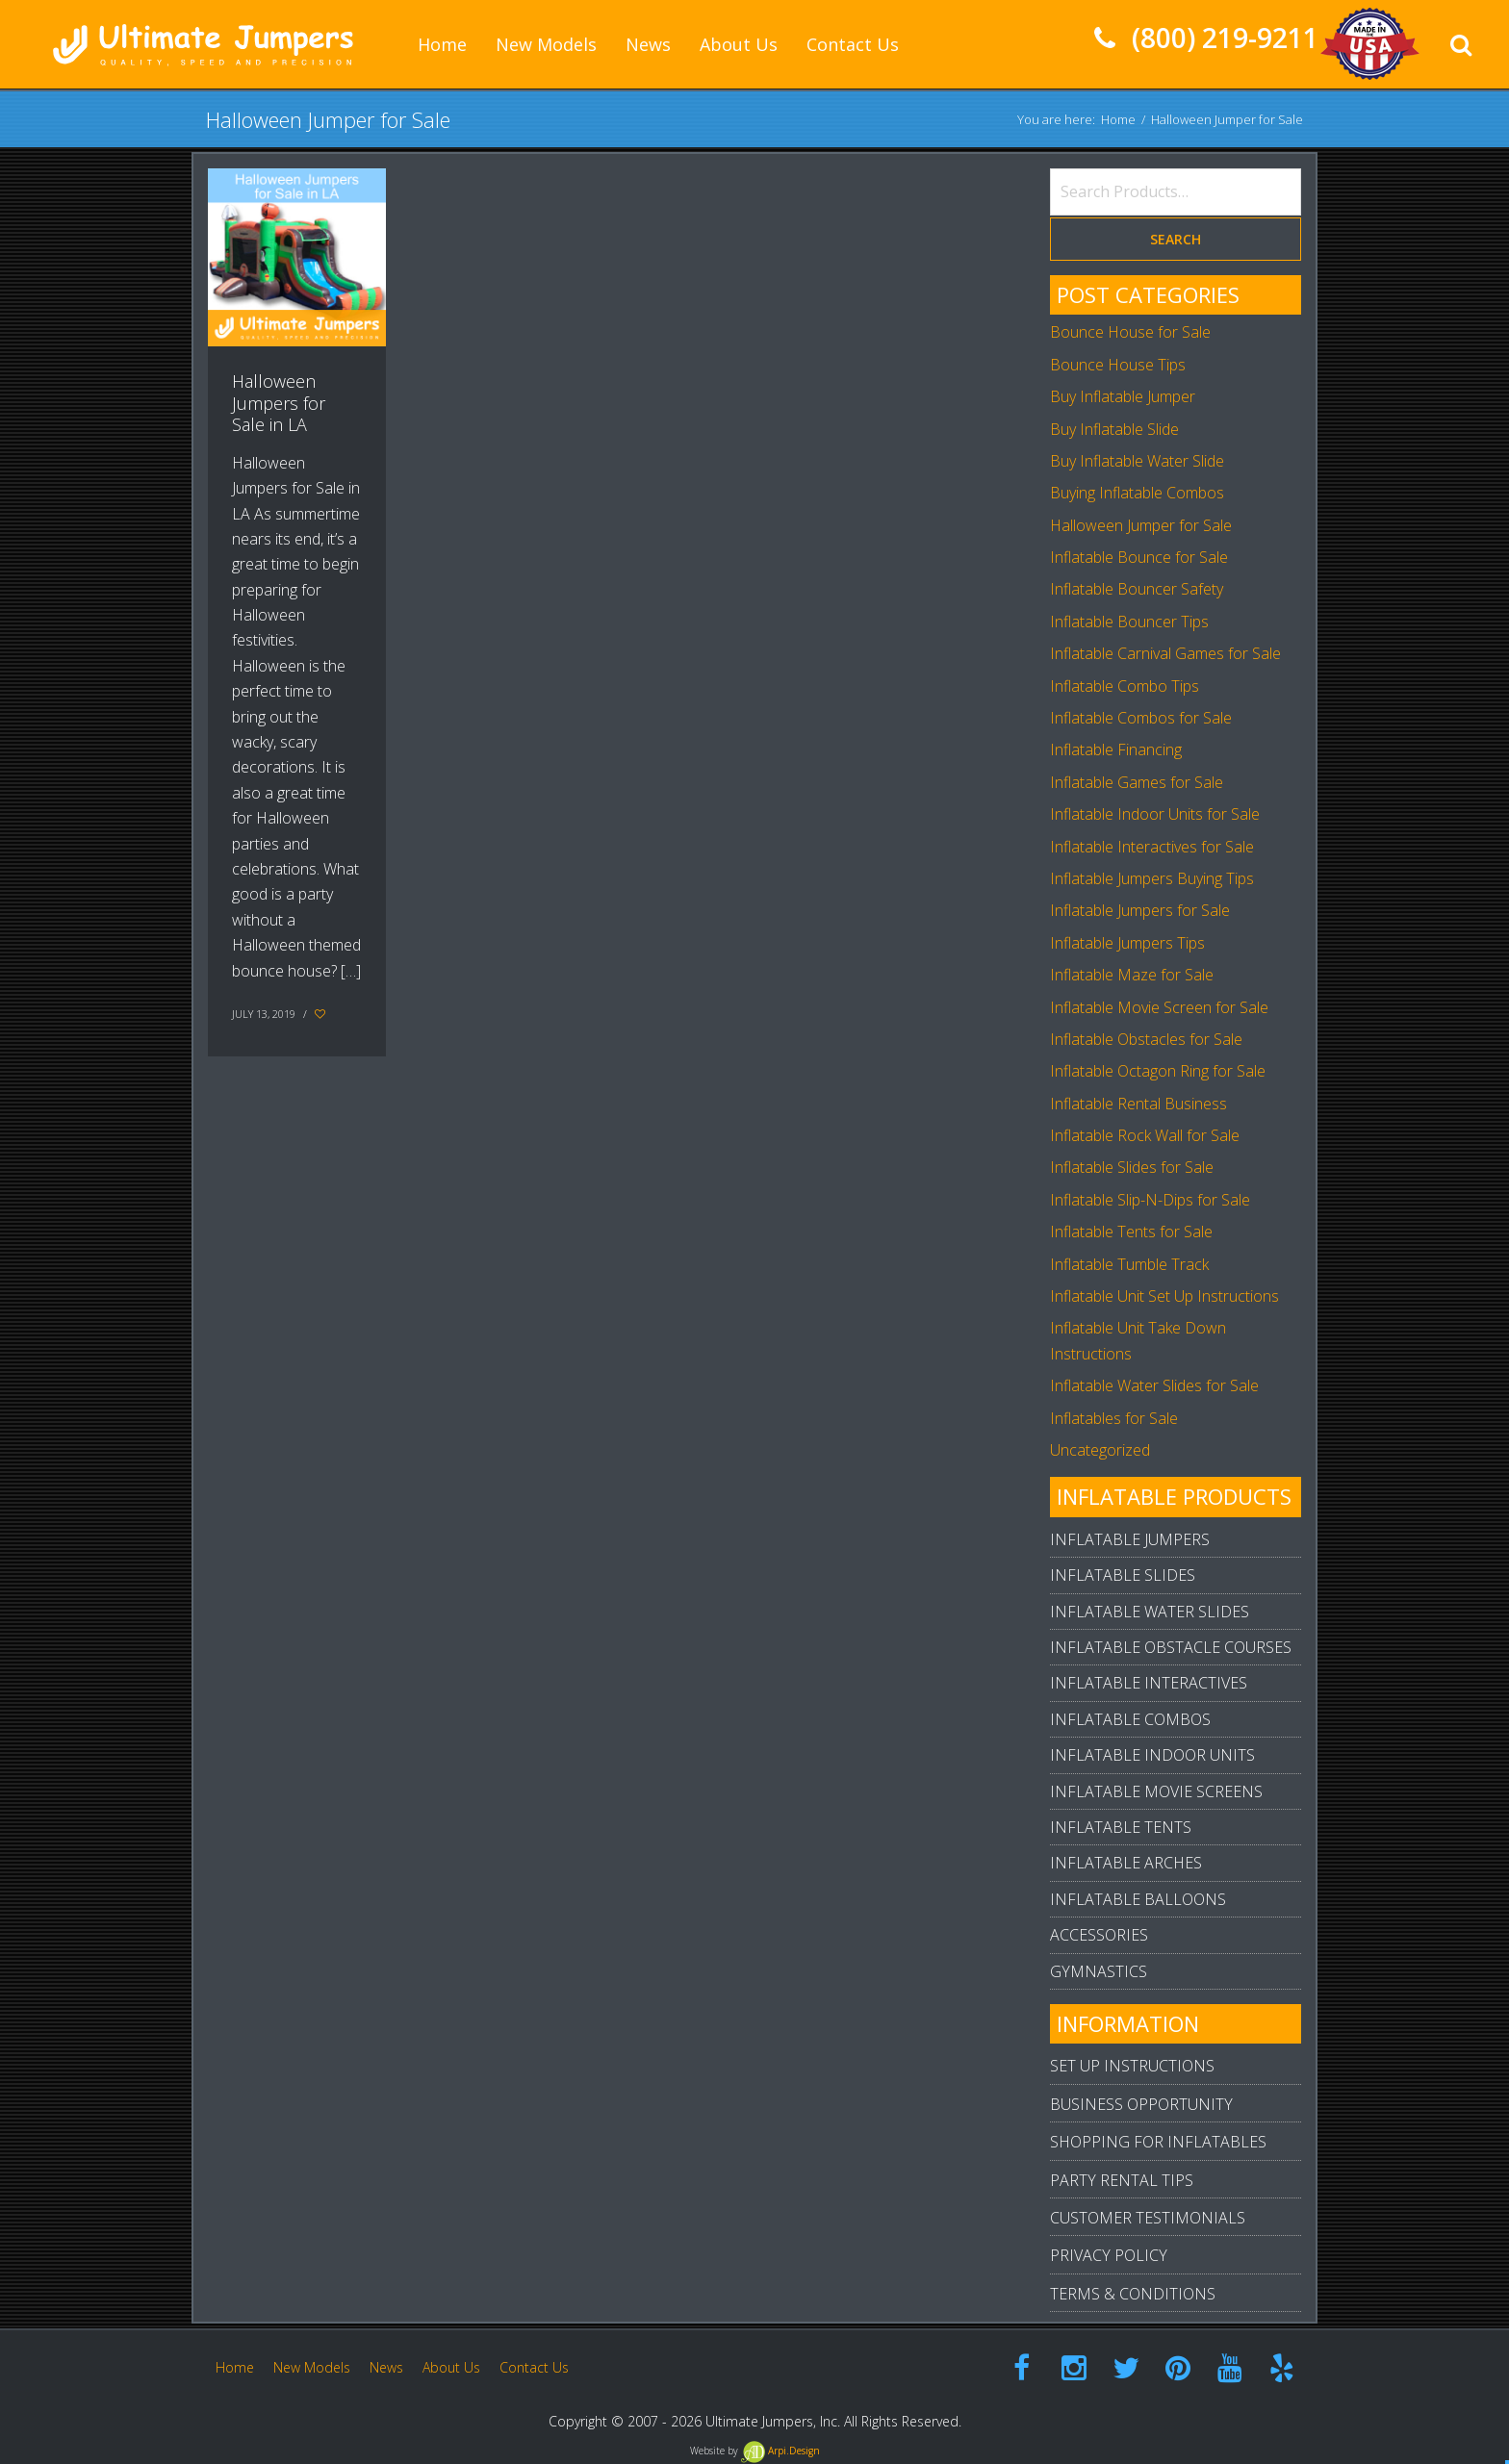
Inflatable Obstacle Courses (1171, 1647)
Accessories (1099, 1934)
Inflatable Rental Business (1138, 1103)
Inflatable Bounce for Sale (1139, 557)
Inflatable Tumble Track (1129, 1264)
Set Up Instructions (1132, 2065)
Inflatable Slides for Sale (1132, 1167)
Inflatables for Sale (1114, 1418)
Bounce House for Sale (1130, 332)
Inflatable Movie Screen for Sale (1159, 1007)
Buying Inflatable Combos (1137, 492)
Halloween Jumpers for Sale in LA (278, 402)
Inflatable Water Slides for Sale (1154, 1385)
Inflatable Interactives (1148, 1682)
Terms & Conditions (1132, 2293)
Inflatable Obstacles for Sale (1146, 1039)
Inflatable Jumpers (1130, 1539)
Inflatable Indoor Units (1152, 1754)
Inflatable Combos (1130, 1719)
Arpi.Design (780, 2450)
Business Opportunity (1141, 2104)
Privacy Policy (1108, 2255)
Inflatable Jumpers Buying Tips (1152, 878)
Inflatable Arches (1126, 1862)
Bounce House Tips (1118, 364)
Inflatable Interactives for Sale (1152, 846)
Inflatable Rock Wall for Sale (1145, 1135)
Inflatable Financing (1116, 749)
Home (1118, 119)
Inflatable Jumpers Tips (1127, 942)
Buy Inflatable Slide (1114, 429)
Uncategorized (1100, 1450)
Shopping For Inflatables (1158, 2141)
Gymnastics (1098, 1971)
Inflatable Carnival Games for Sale (1165, 653)
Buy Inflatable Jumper (1122, 396)
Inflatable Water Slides (1149, 1611)
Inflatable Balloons (1138, 1899)
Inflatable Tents (1120, 1827)
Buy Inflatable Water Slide (1137, 460)
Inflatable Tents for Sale (1131, 1231)
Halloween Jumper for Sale (1141, 525)
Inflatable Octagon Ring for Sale (1158, 1070)
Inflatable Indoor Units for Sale (1155, 814)
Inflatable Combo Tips (1124, 686)
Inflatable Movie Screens (1156, 1791)
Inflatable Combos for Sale (1141, 717)
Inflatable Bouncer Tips (1129, 621)
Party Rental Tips (1121, 2180)
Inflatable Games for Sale (1136, 782)
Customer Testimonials (1147, 2217)
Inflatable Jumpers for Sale (1140, 910)
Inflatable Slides (1122, 1575)
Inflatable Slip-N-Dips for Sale (1150, 1199)
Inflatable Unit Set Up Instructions (1164, 1296)
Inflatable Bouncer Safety (1136, 588)
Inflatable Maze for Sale (1132, 974)
